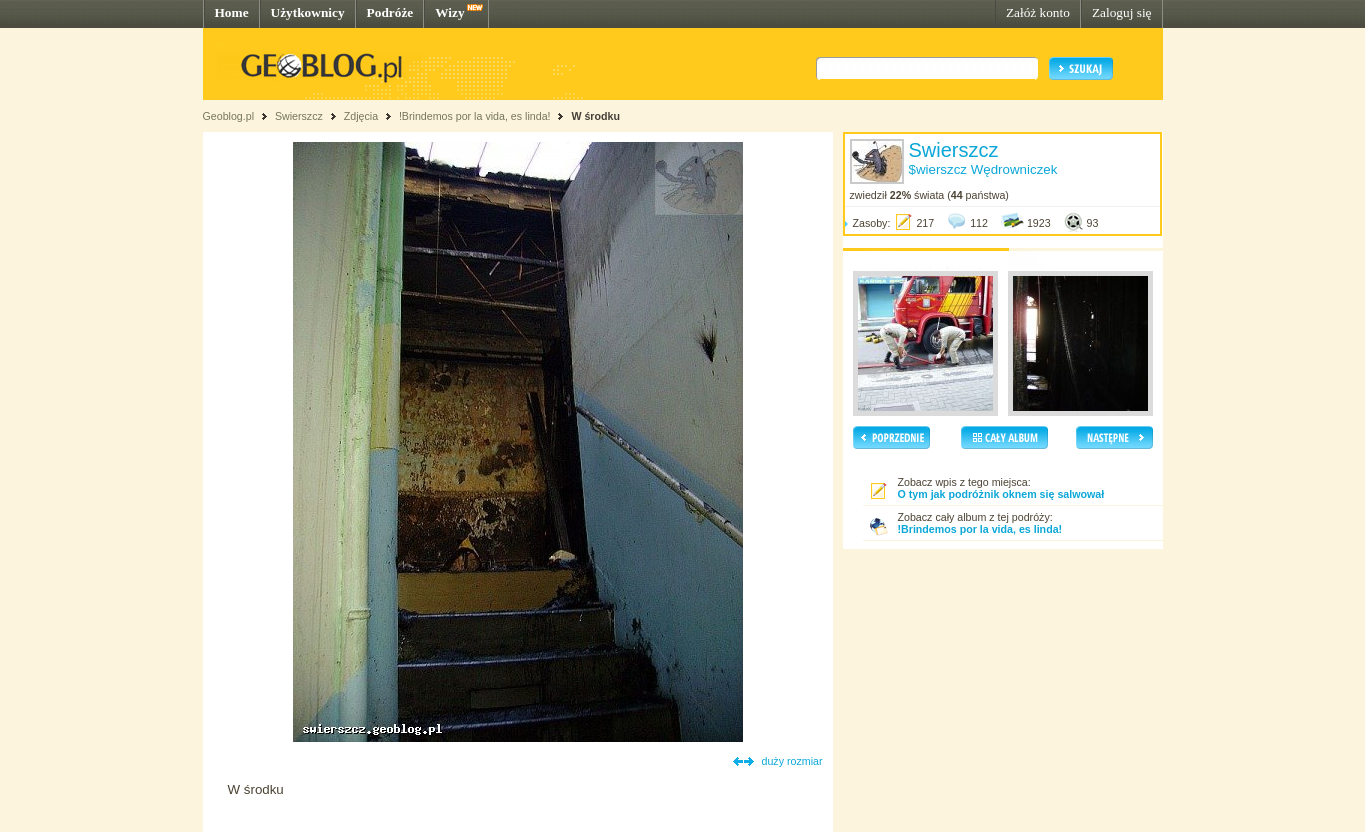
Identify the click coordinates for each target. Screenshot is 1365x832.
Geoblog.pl (229, 116)
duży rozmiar (792, 761)
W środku (595, 116)
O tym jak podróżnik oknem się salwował (1001, 494)
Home (232, 12)
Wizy (449, 12)
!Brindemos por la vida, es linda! (475, 116)
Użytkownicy (308, 12)
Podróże (390, 12)
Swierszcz (299, 116)
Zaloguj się (1122, 12)
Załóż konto (1038, 12)
